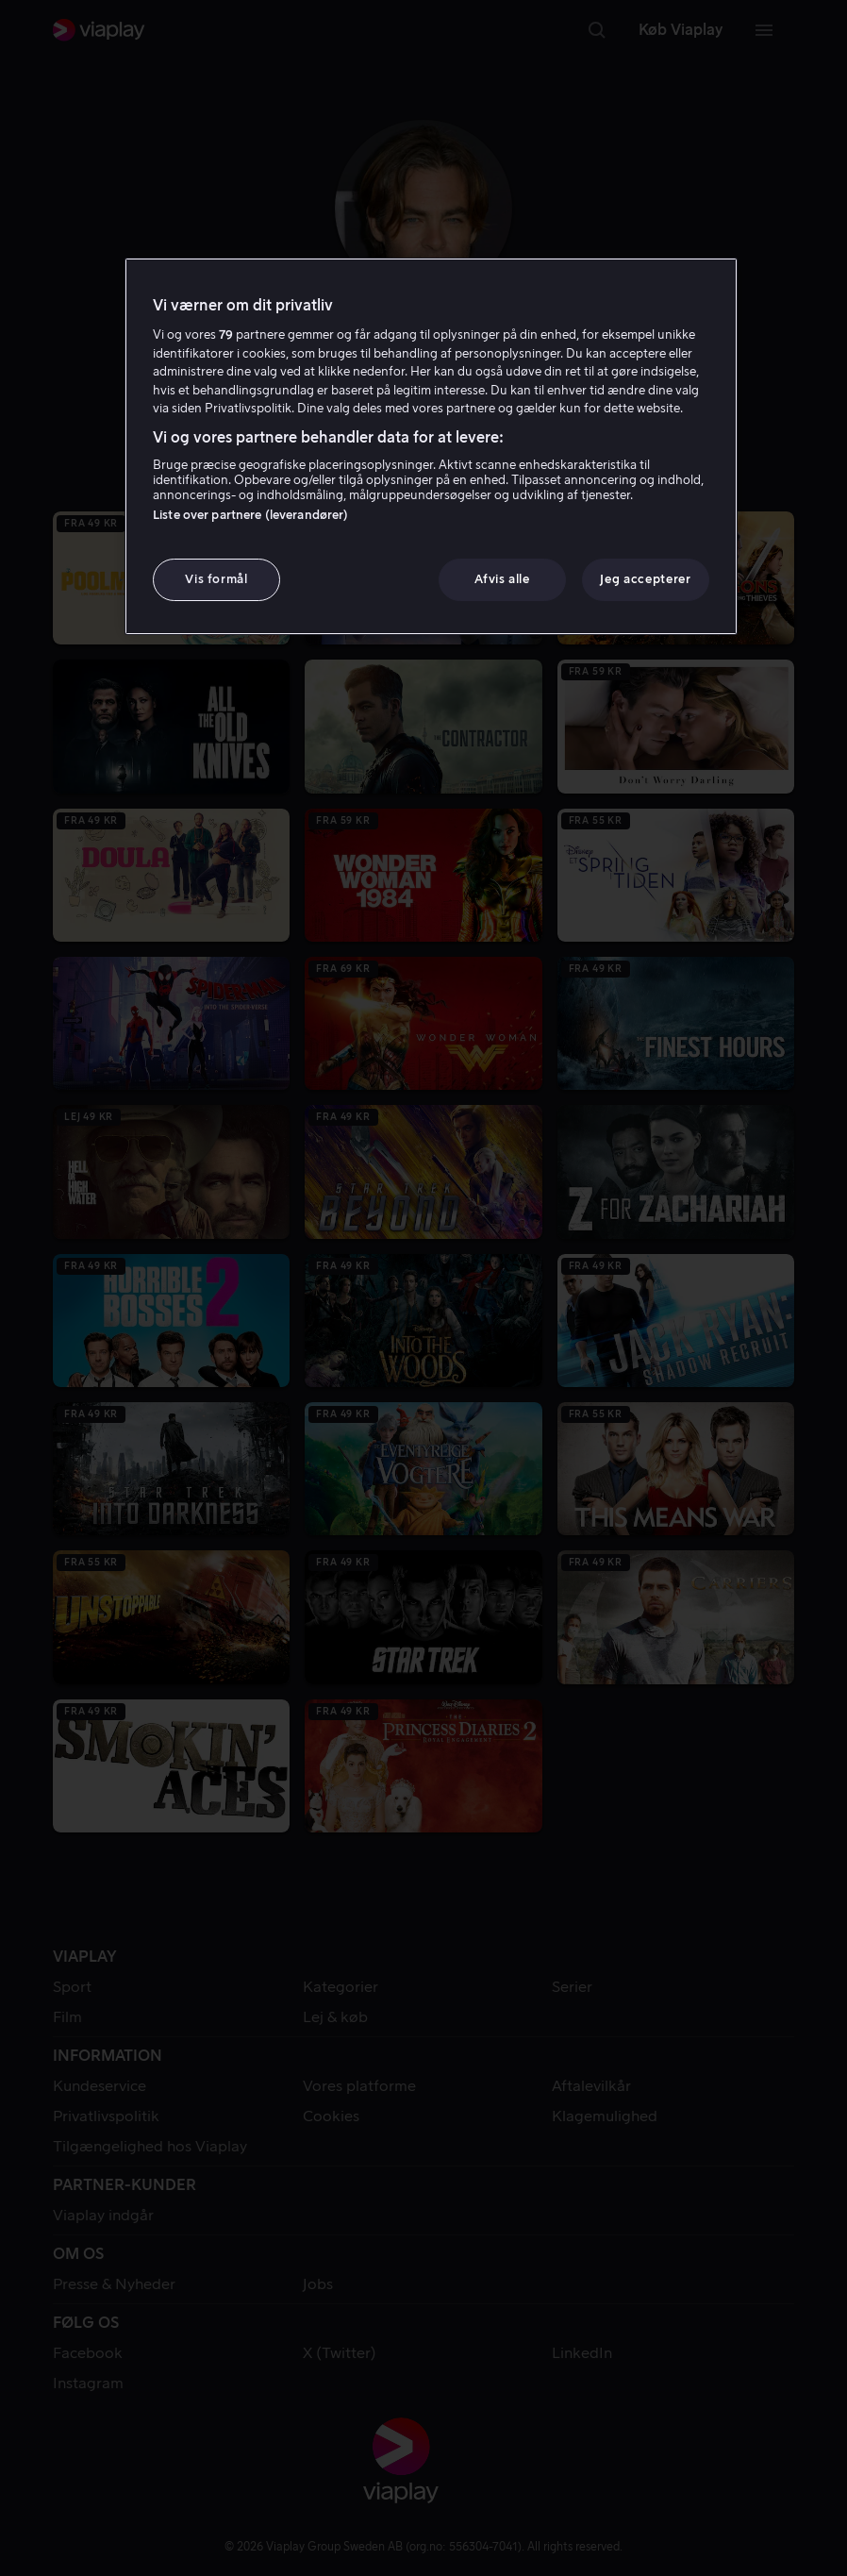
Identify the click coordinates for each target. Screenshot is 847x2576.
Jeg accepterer (645, 579)
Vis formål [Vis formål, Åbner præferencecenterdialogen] (216, 579)
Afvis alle (502, 579)
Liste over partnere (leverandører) (250, 515)
